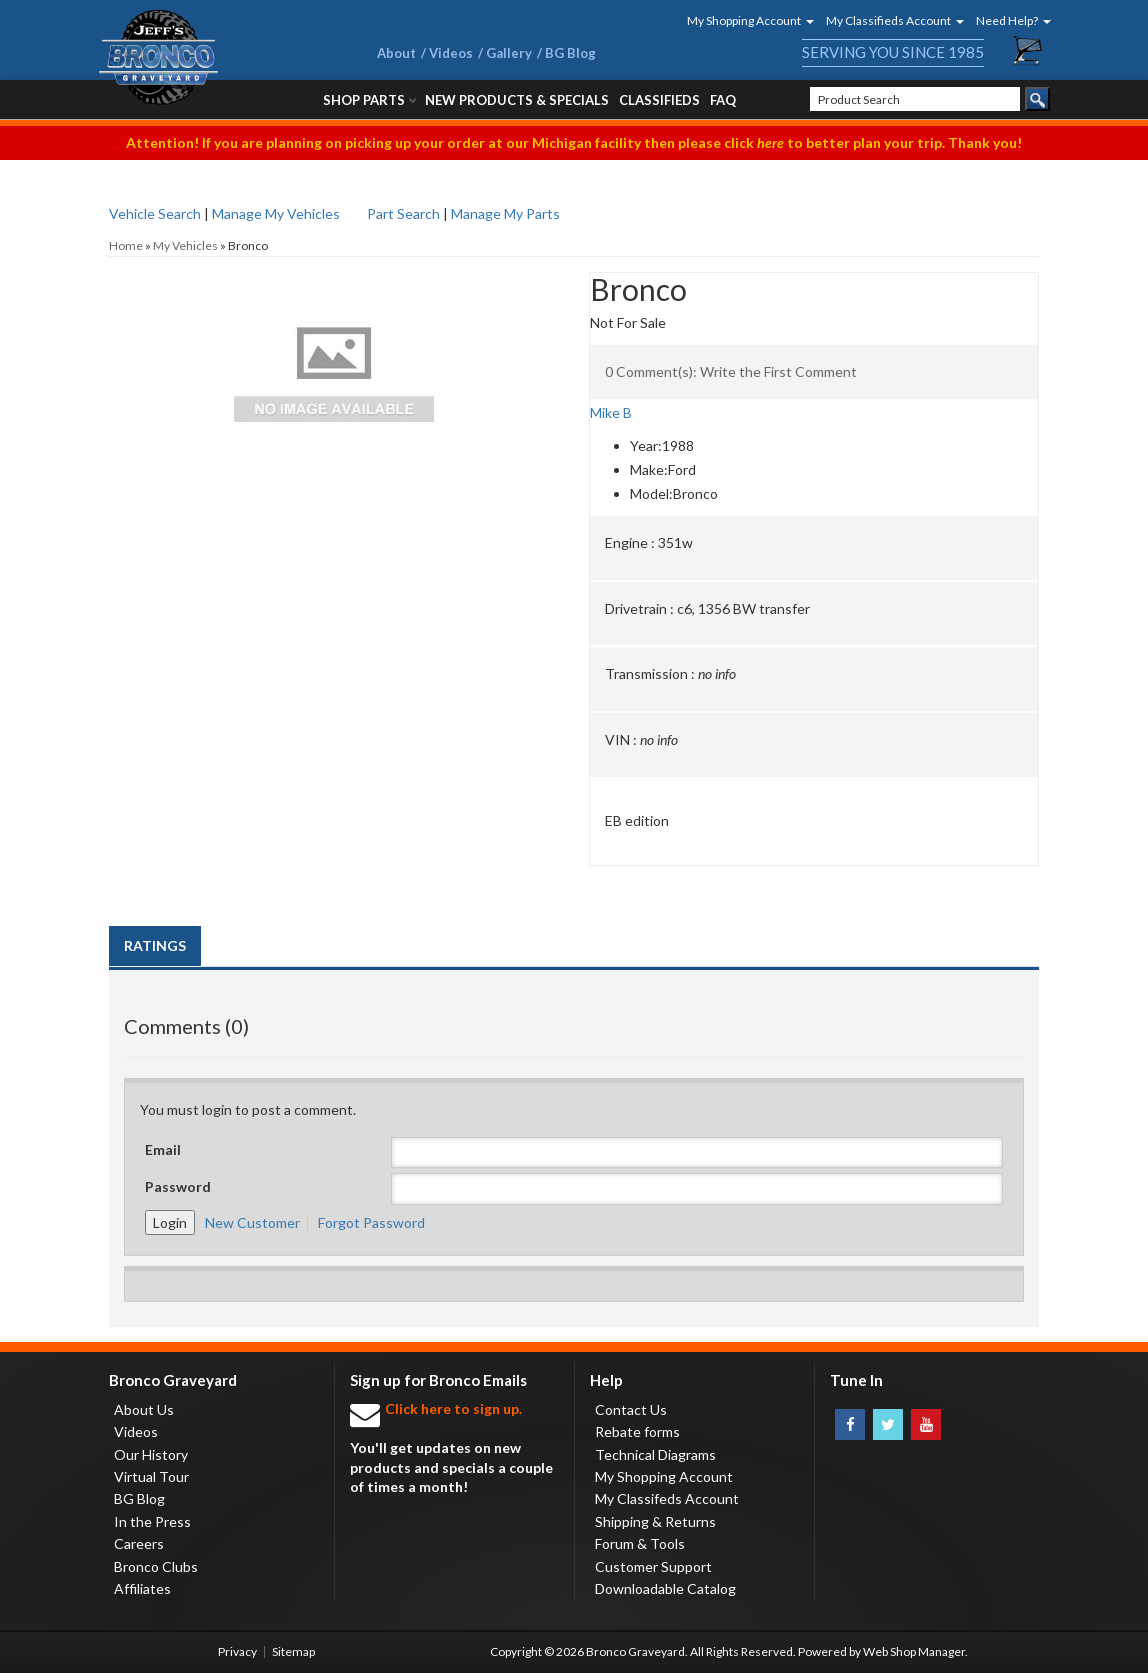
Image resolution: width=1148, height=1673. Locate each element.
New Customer (252, 1222)
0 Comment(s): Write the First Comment (731, 371)
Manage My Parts (505, 213)
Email (163, 1149)
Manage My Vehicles (276, 213)
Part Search (403, 213)
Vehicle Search (155, 213)
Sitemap (293, 1651)
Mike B (611, 412)
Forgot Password (371, 1222)
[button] (744, 20)
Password (178, 1186)
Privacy (237, 1651)
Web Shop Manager (914, 1651)
